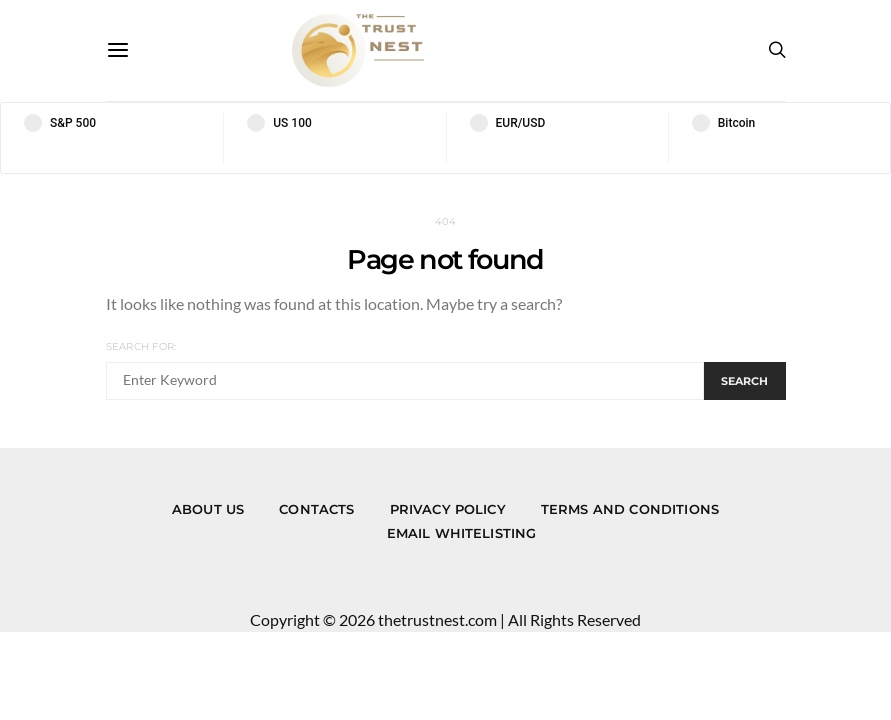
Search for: (141, 346)
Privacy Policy (448, 509)
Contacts (316, 509)
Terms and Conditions (630, 509)
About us (208, 509)
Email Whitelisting (462, 533)
